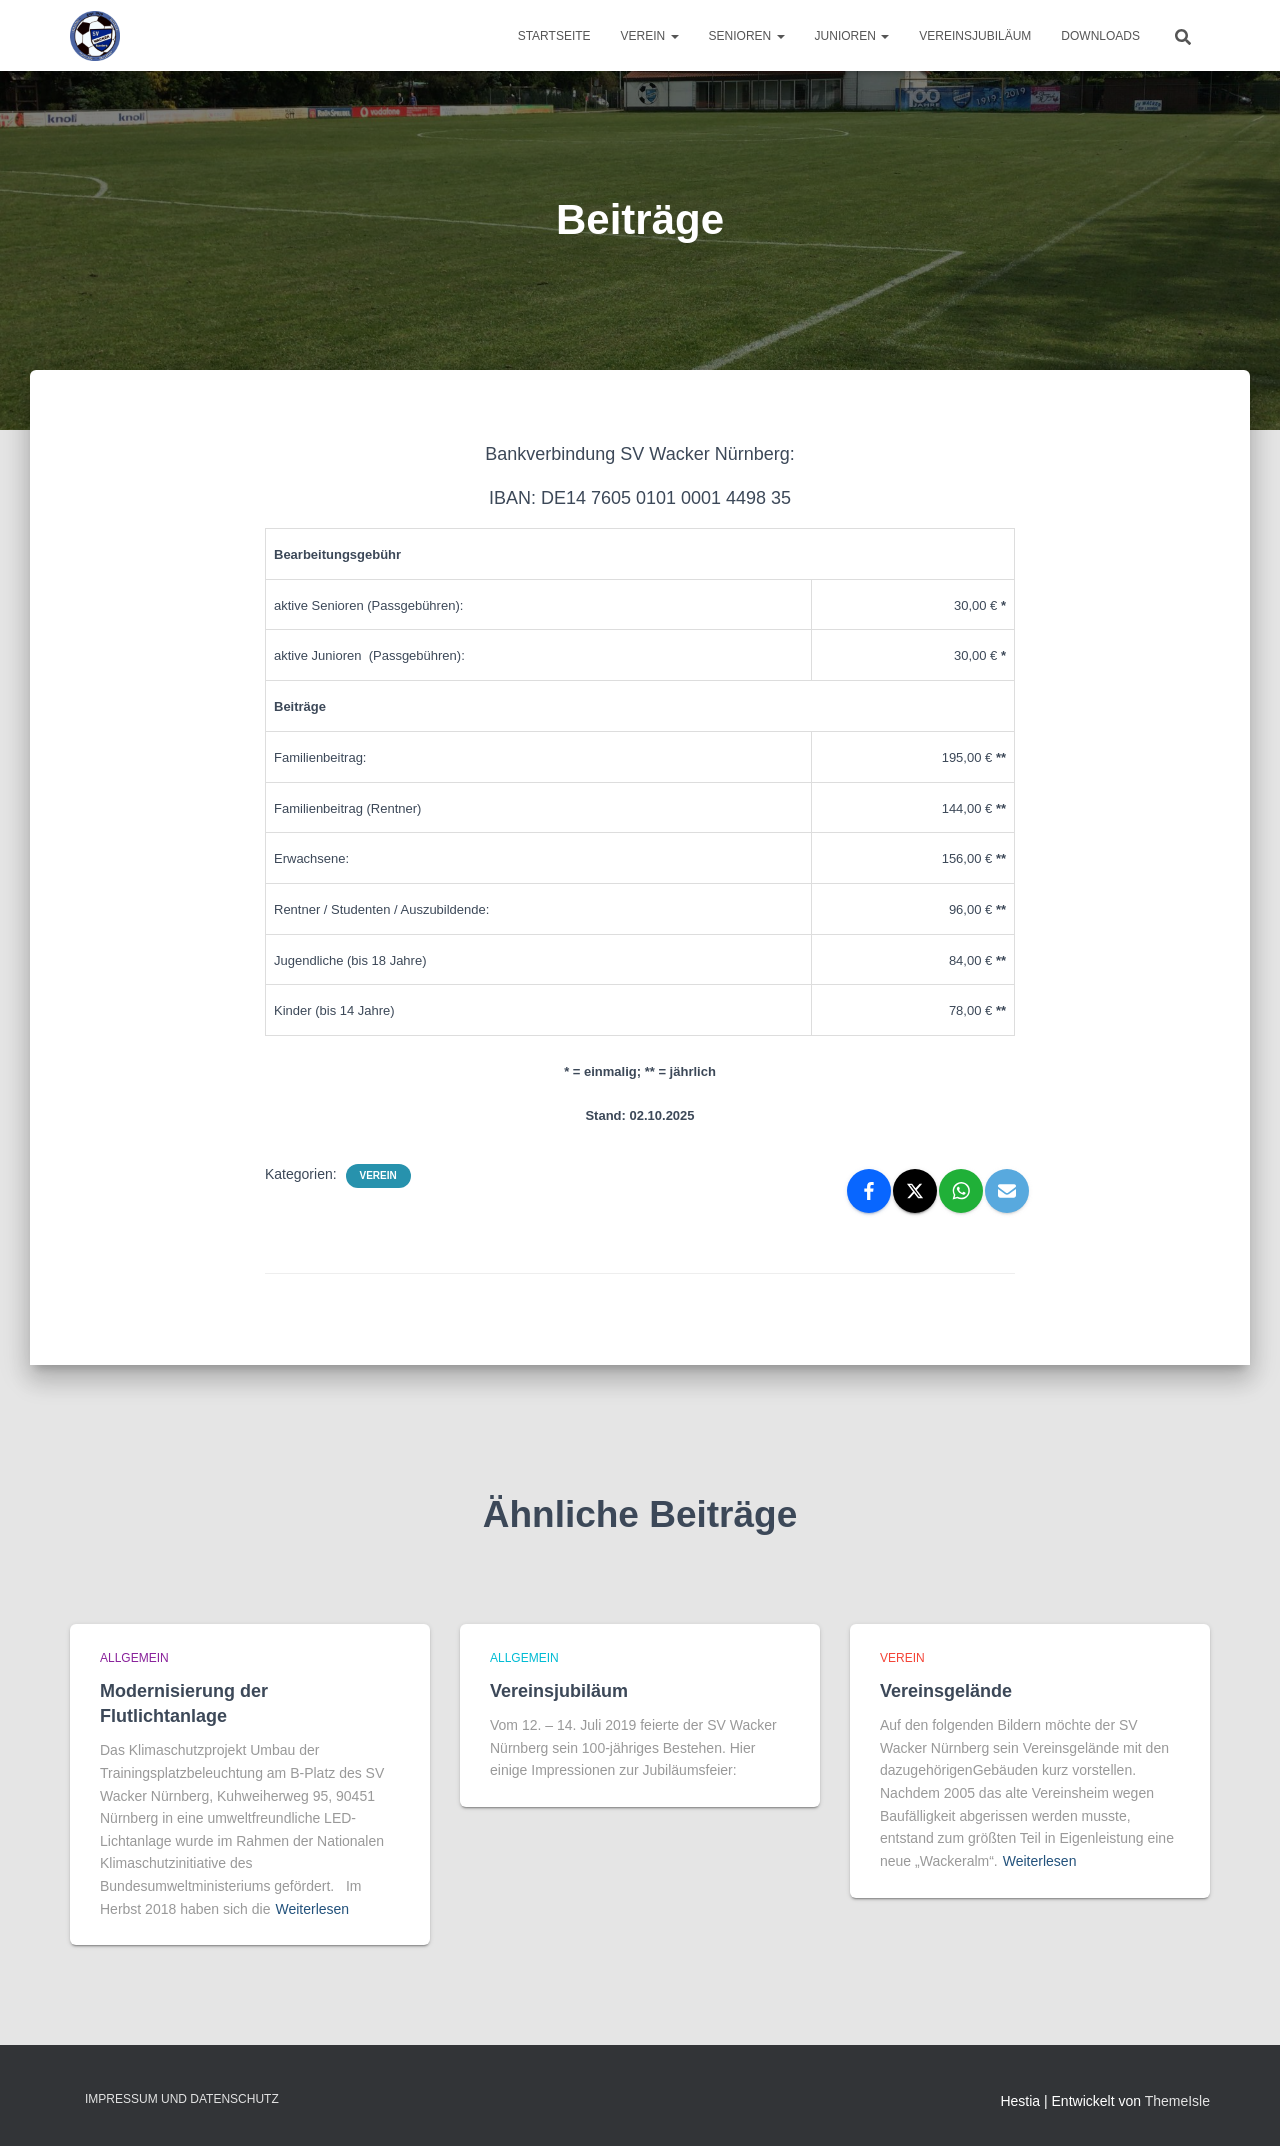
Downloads (1100, 36)
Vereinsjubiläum (975, 36)
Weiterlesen (312, 1909)
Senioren (747, 36)
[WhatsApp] (961, 1191)
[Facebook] (869, 1191)
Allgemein (134, 1658)
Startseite (554, 36)
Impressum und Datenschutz (182, 2099)
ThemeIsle (1177, 2101)
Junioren (852, 36)
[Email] (1007, 1191)
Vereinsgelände (946, 1691)
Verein (650, 36)
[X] (915, 1191)
